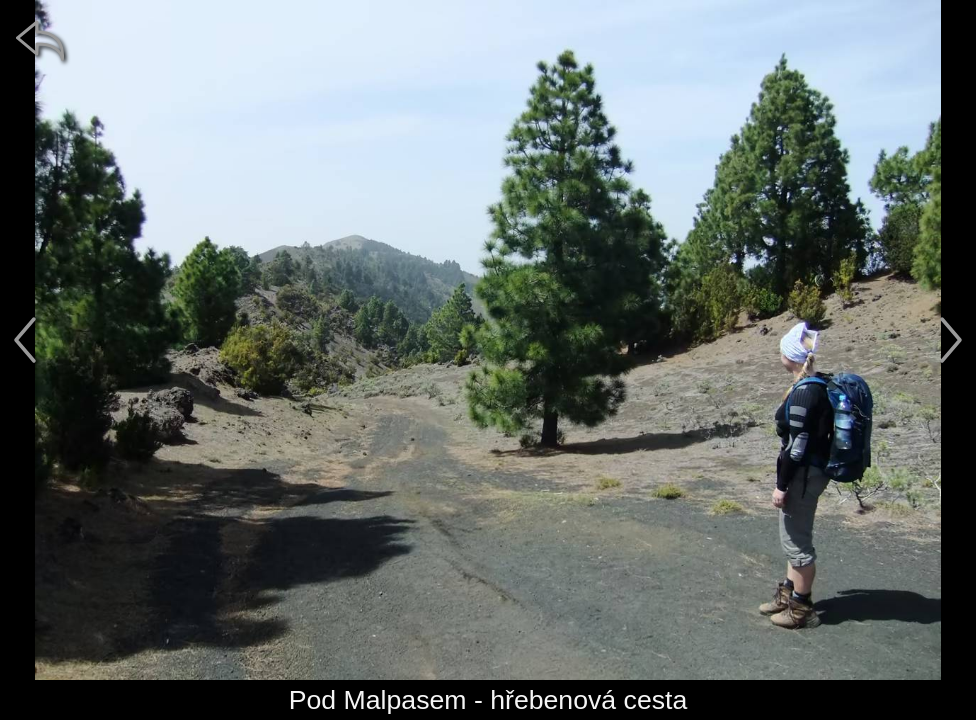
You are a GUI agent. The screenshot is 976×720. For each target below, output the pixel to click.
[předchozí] (25, 340)
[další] (951, 340)
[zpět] (40, 40)
